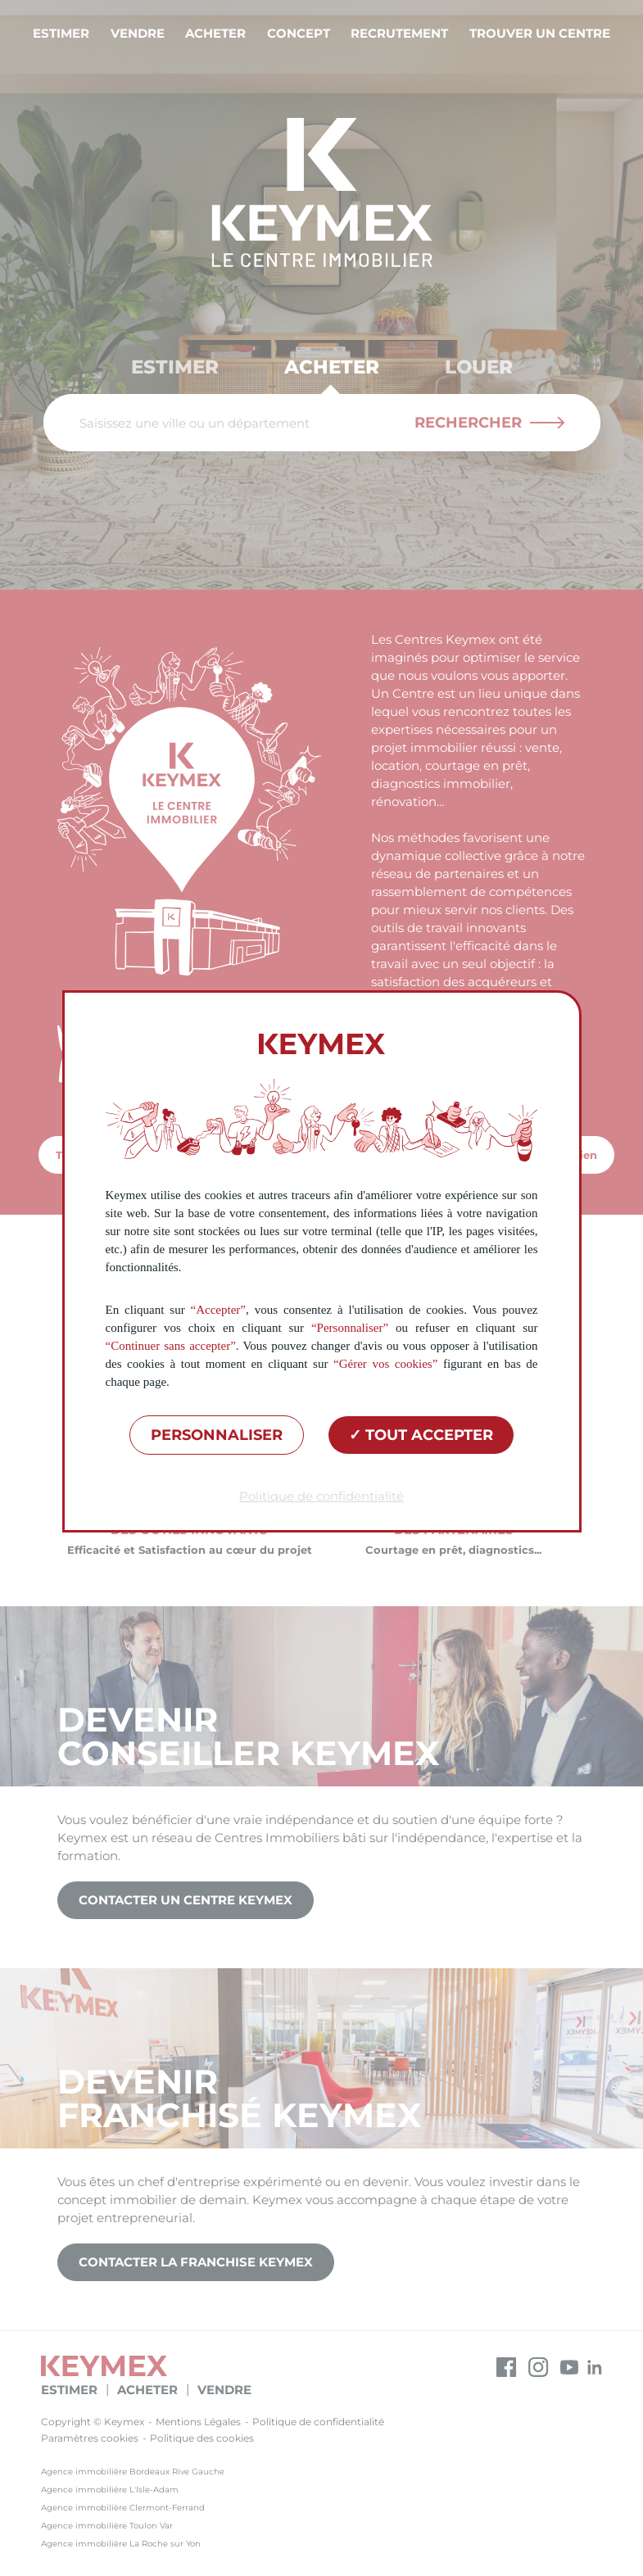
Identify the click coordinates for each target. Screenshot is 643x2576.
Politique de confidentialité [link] (321, 1496)
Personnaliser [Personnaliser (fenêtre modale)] (217, 1435)
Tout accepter (421, 1435)
